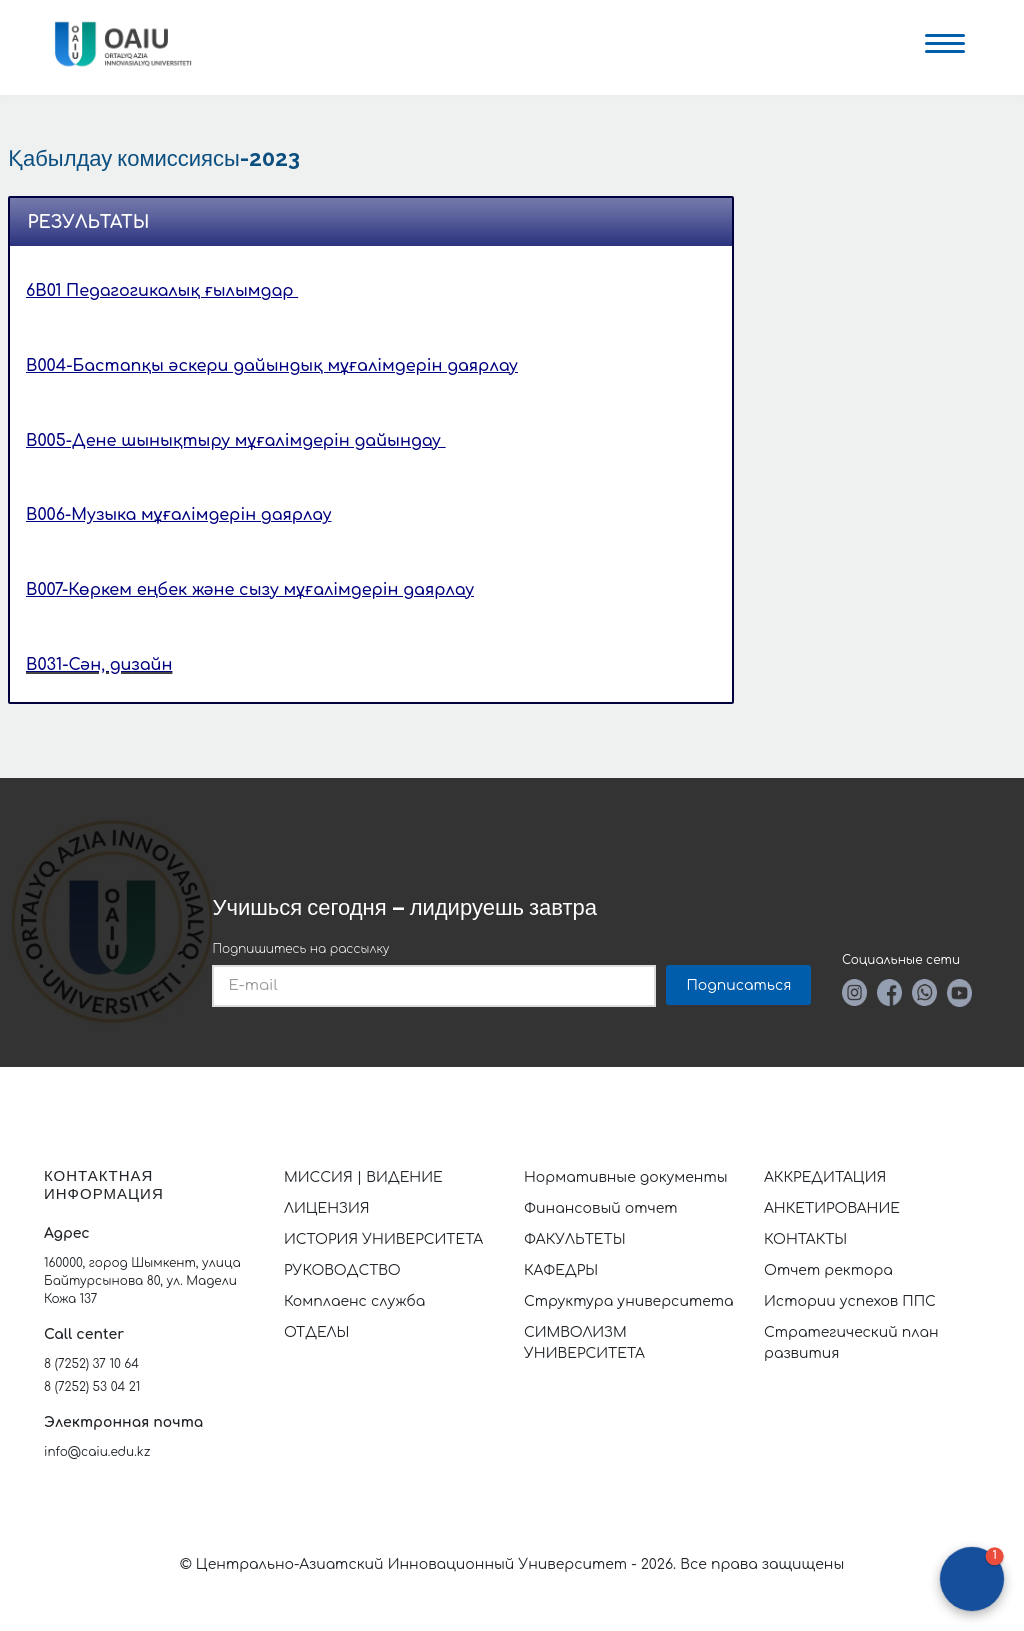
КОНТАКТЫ (805, 1239)
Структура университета (629, 1301)
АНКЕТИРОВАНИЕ (832, 1208)
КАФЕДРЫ (561, 1270)
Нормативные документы (626, 1177)
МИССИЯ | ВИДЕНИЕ (363, 1177)
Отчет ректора (828, 1270)
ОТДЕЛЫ (316, 1332)
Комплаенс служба (354, 1301)
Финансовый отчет (601, 1208)
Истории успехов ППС (850, 1301)
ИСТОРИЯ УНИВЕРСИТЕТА (383, 1239)
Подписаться (738, 985)
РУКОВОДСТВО (342, 1270)
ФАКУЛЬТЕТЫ (575, 1239)
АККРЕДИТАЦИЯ (825, 1177)
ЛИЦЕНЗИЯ (327, 1208)
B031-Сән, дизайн (99, 665)
